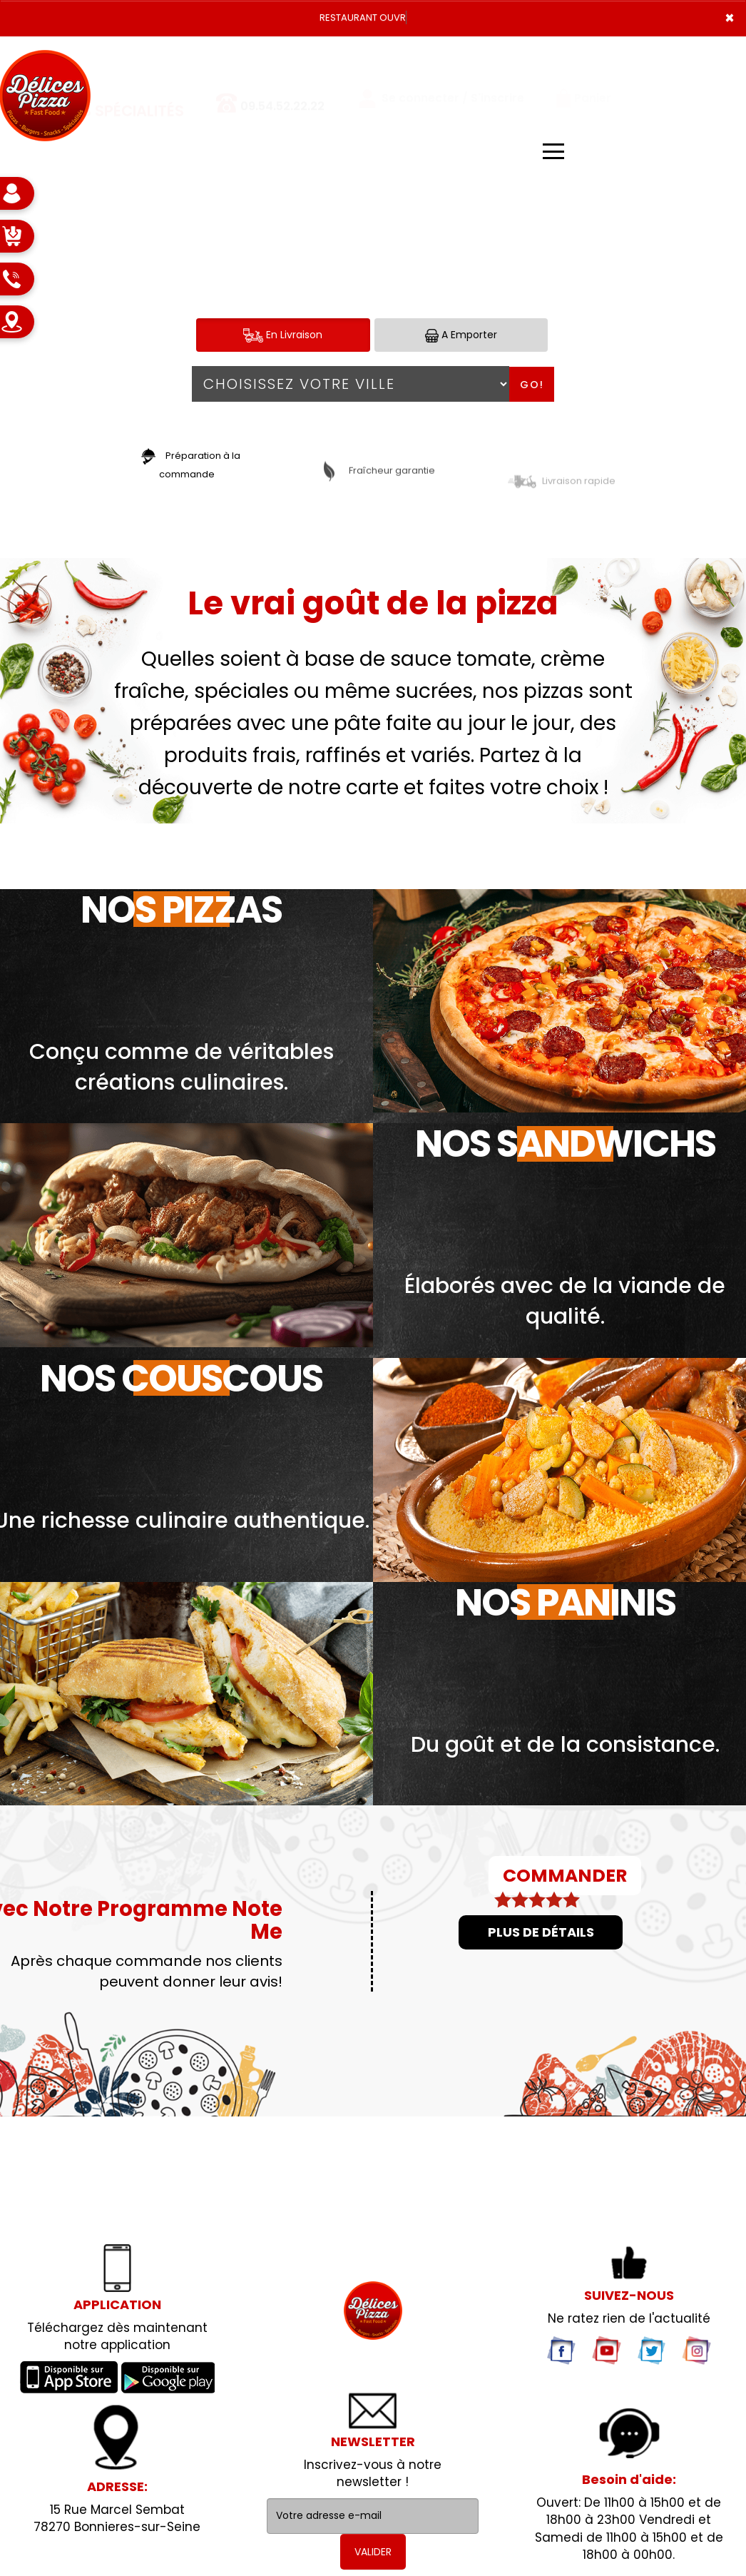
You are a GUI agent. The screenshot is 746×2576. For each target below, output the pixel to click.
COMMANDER (565, 1875)
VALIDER (373, 2552)
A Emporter (461, 335)
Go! (532, 384)
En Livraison (282, 335)
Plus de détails (541, 1932)
